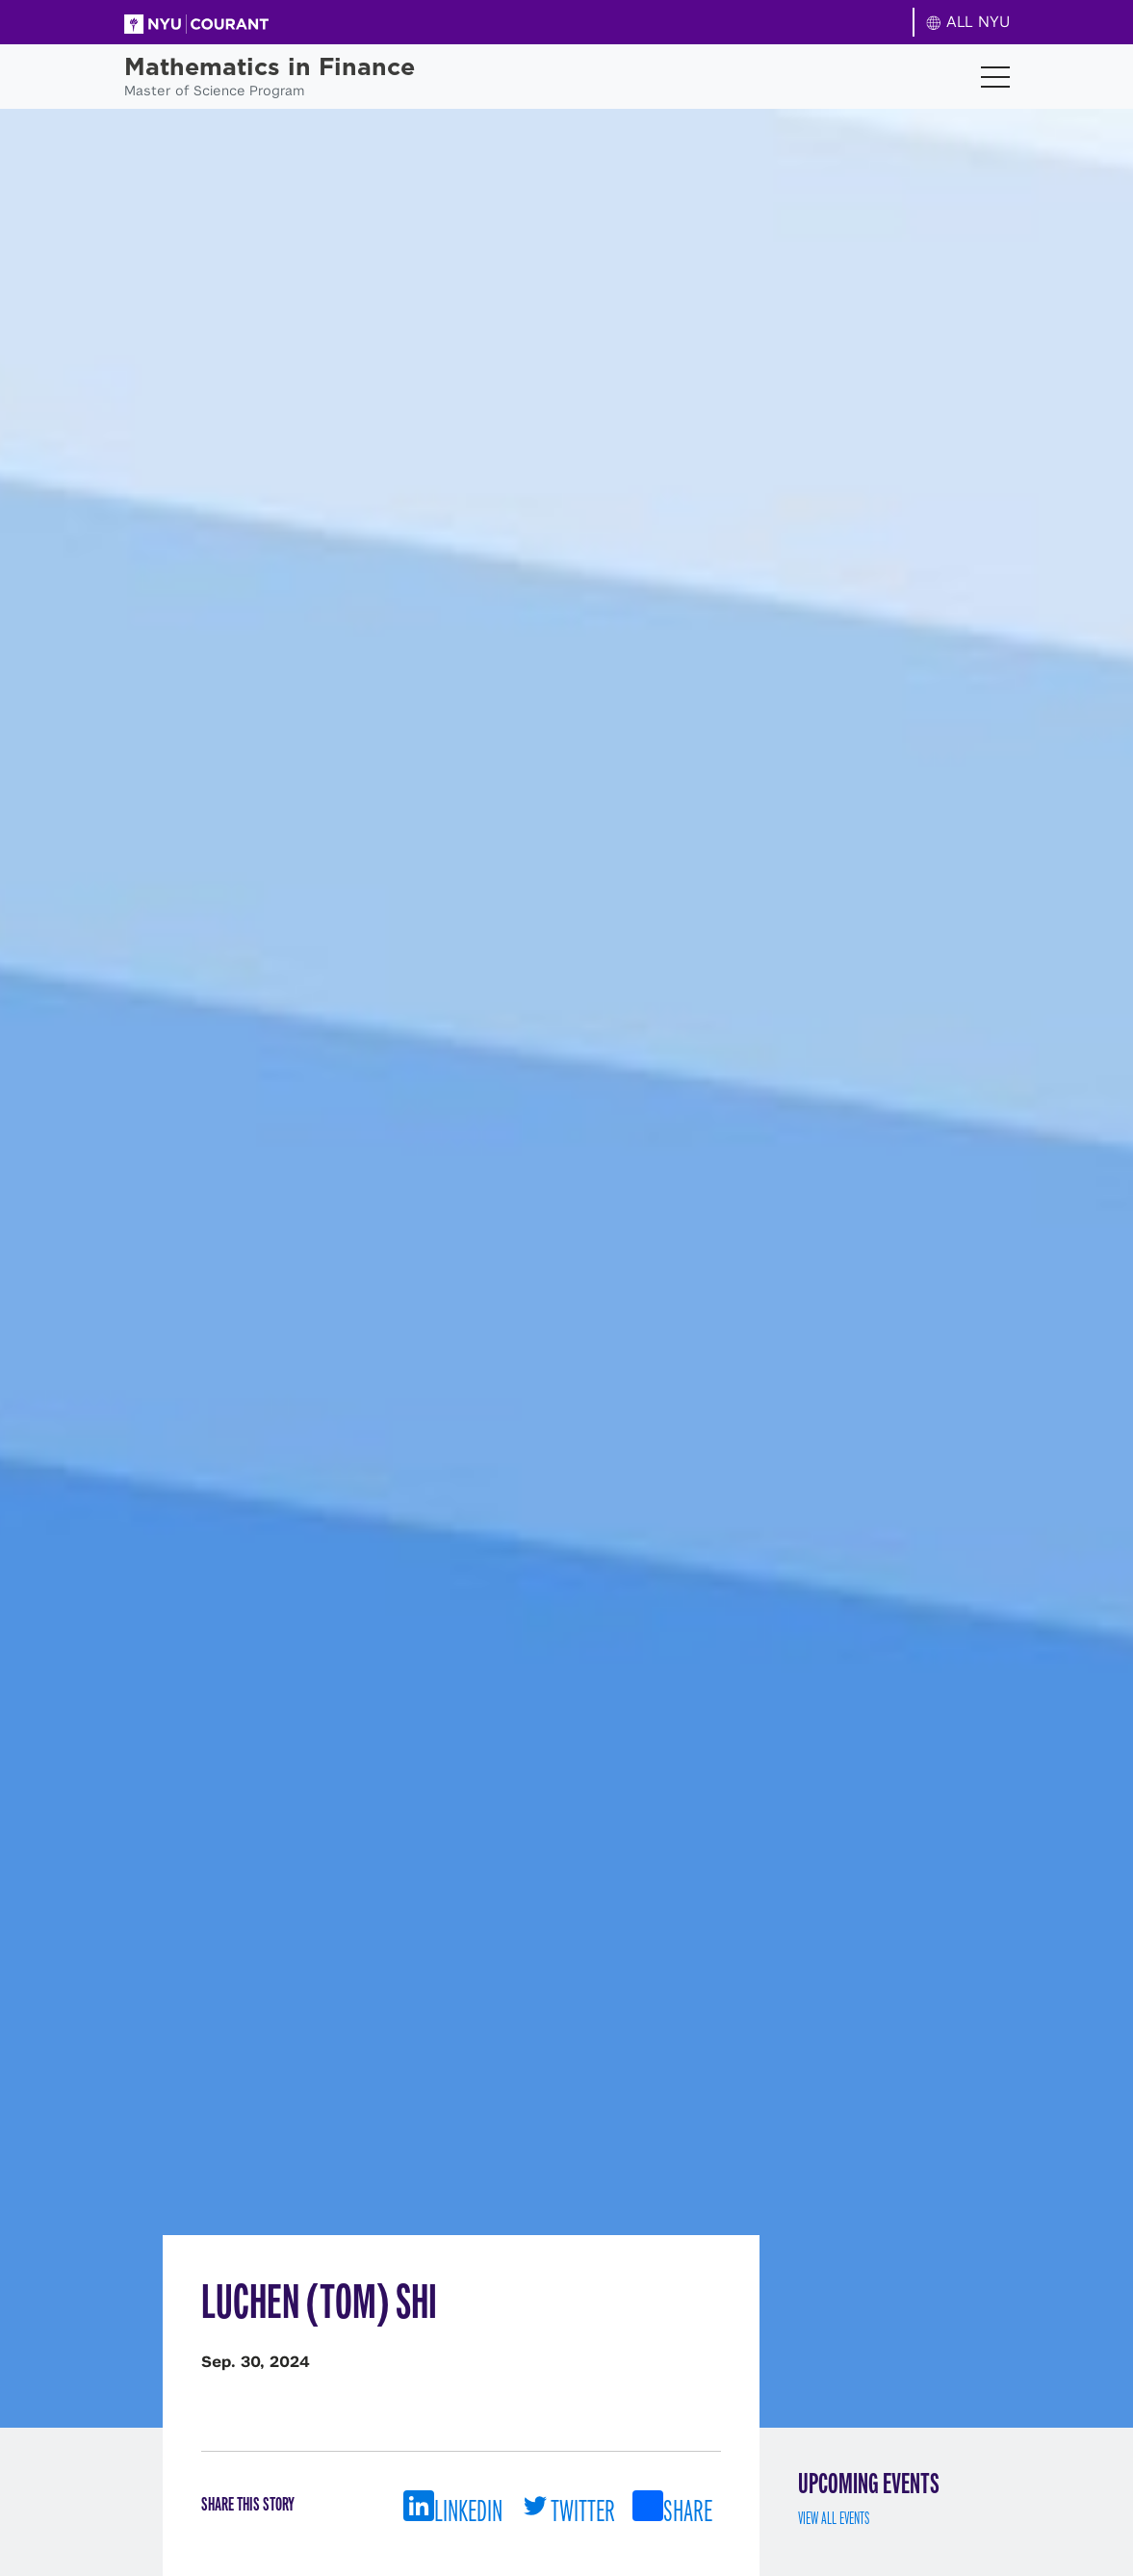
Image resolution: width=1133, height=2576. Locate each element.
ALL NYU (968, 22)
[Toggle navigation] (995, 77)
